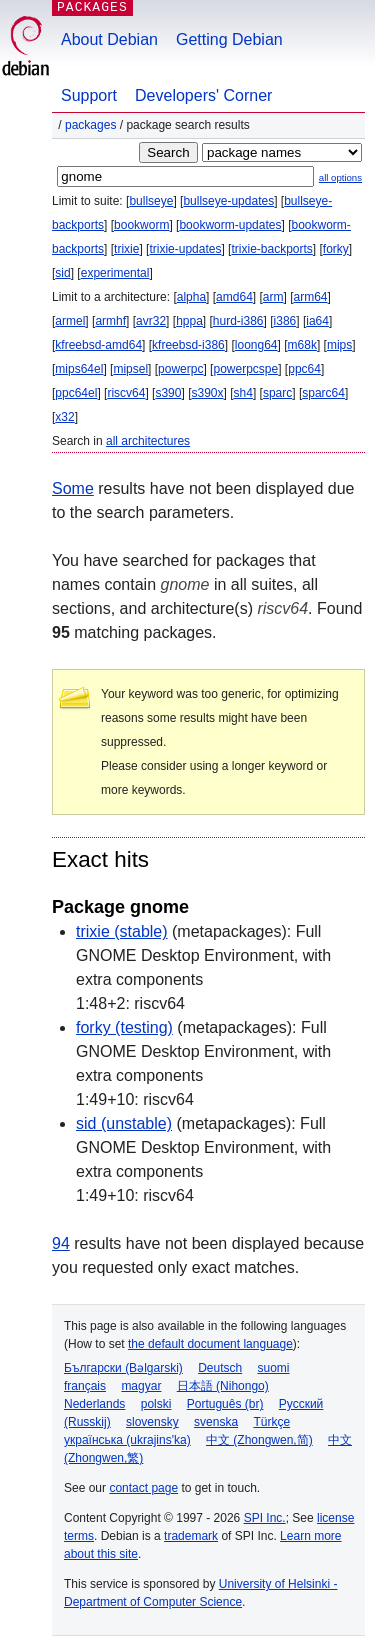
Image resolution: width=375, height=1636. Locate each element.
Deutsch (220, 1368)
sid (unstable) (124, 1123)
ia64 (317, 321)
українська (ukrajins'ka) (127, 1440)
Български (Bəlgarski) (123, 1368)
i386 (285, 321)
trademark (191, 1536)
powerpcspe (245, 369)
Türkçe (271, 1422)
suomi (274, 1368)
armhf (110, 321)
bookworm (141, 225)
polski (156, 1404)
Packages (90, 125)
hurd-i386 (238, 321)
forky (336, 249)
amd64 (234, 297)
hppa (189, 321)
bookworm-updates (230, 225)
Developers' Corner (203, 95)
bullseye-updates (228, 201)
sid (62, 273)
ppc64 (304, 369)
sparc (277, 393)
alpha (191, 297)
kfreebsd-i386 (188, 345)
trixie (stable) (122, 931)
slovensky (152, 1422)
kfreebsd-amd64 (98, 345)
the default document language (210, 1344)
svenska (216, 1422)
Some (73, 488)
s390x (207, 393)
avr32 (151, 321)
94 (61, 1243)
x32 (64, 417)
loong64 (256, 345)
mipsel (130, 369)
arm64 (311, 297)
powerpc (180, 369)
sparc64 (323, 393)
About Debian (109, 39)
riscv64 (126, 393)
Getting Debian (229, 39)
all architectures (148, 441)
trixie (126, 249)
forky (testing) (124, 1027)
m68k (302, 345)
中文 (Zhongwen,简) (259, 1440)
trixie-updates (185, 249)
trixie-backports (271, 249)
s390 (168, 393)
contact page (143, 1488)
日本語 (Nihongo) (223, 1386)
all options (340, 177)
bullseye (151, 201)
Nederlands (94, 1404)
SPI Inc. (265, 1518)
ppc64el (76, 393)
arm (273, 297)
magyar (141, 1386)
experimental (115, 273)
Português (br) (225, 1404)
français (85, 1386)
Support (89, 95)
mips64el (79, 369)
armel (70, 321)
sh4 (243, 393)
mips (339, 345)
